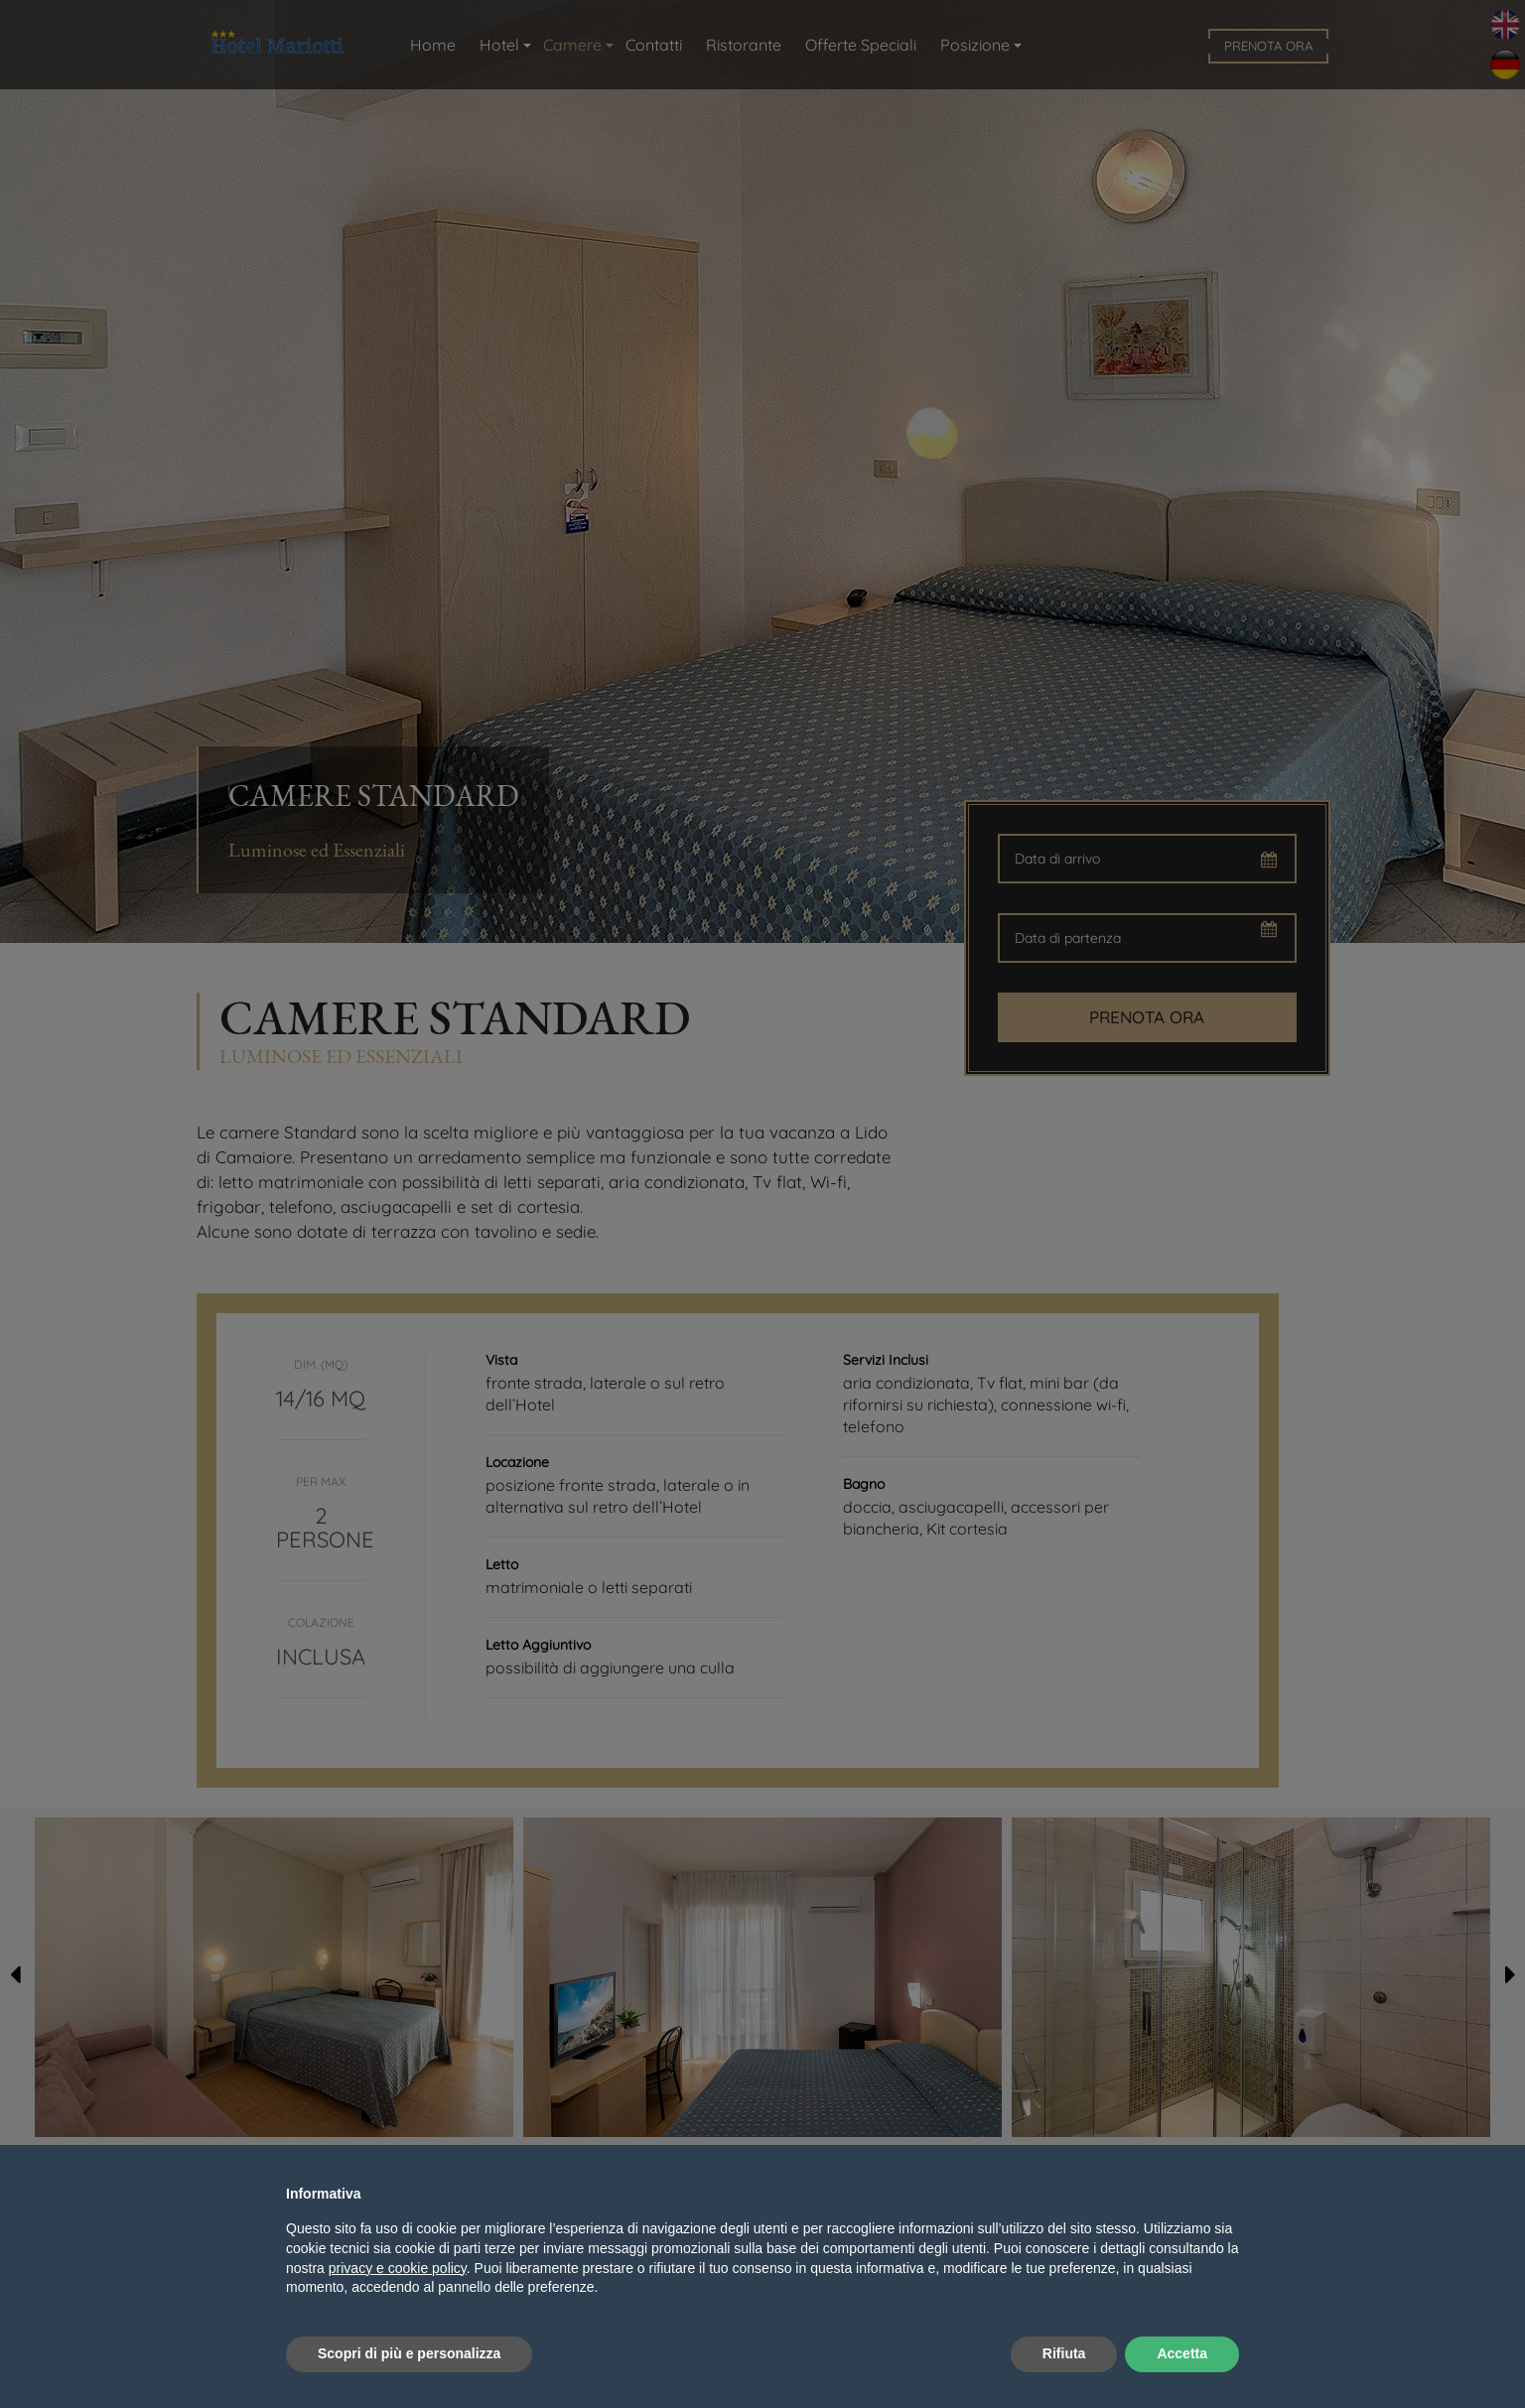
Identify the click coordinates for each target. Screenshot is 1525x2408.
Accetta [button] (1182, 2353)
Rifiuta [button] (1064, 2353)
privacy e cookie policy (398, 2268)
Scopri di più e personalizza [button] (409, 2353)
